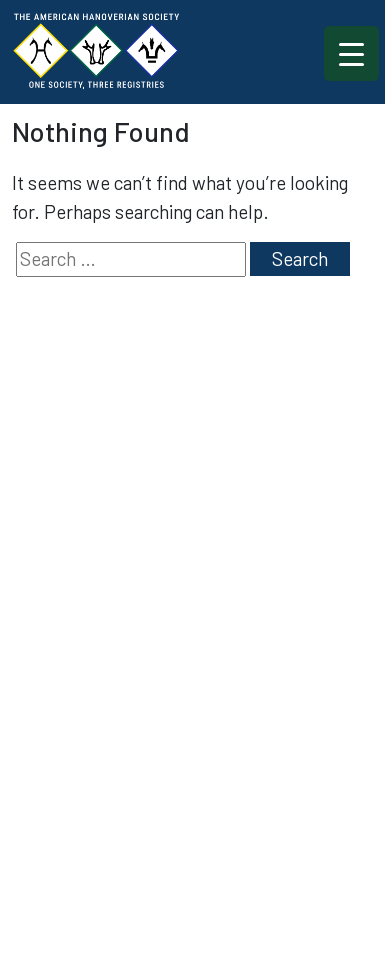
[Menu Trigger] (351, 53)
